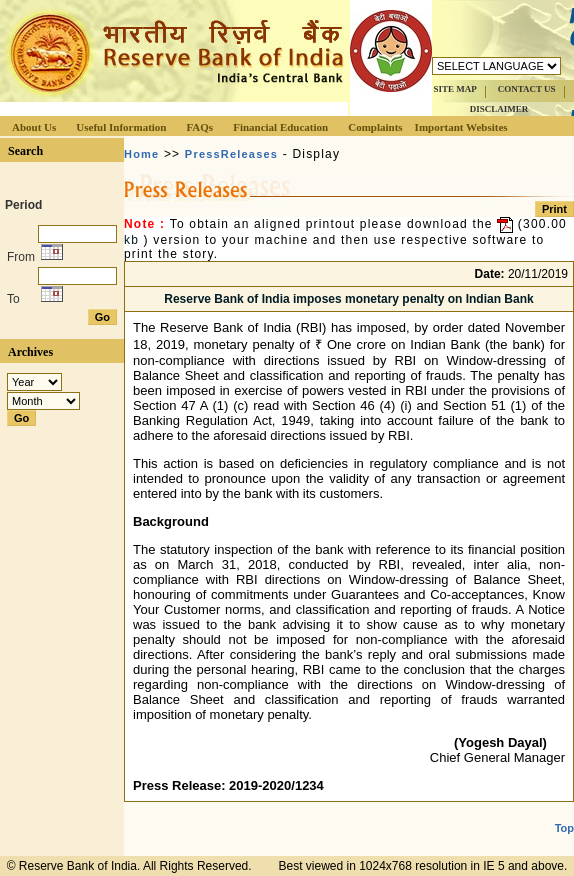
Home (141, 154)
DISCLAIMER (499, 109)
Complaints (375, 127)
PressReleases (231, 154)
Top (564, 828)
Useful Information (121, 127)
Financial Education (280, 127)
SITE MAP (454, 89)
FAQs (199, 127)
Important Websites (461, 127)
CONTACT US (527, 89)
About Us (34, 127)
